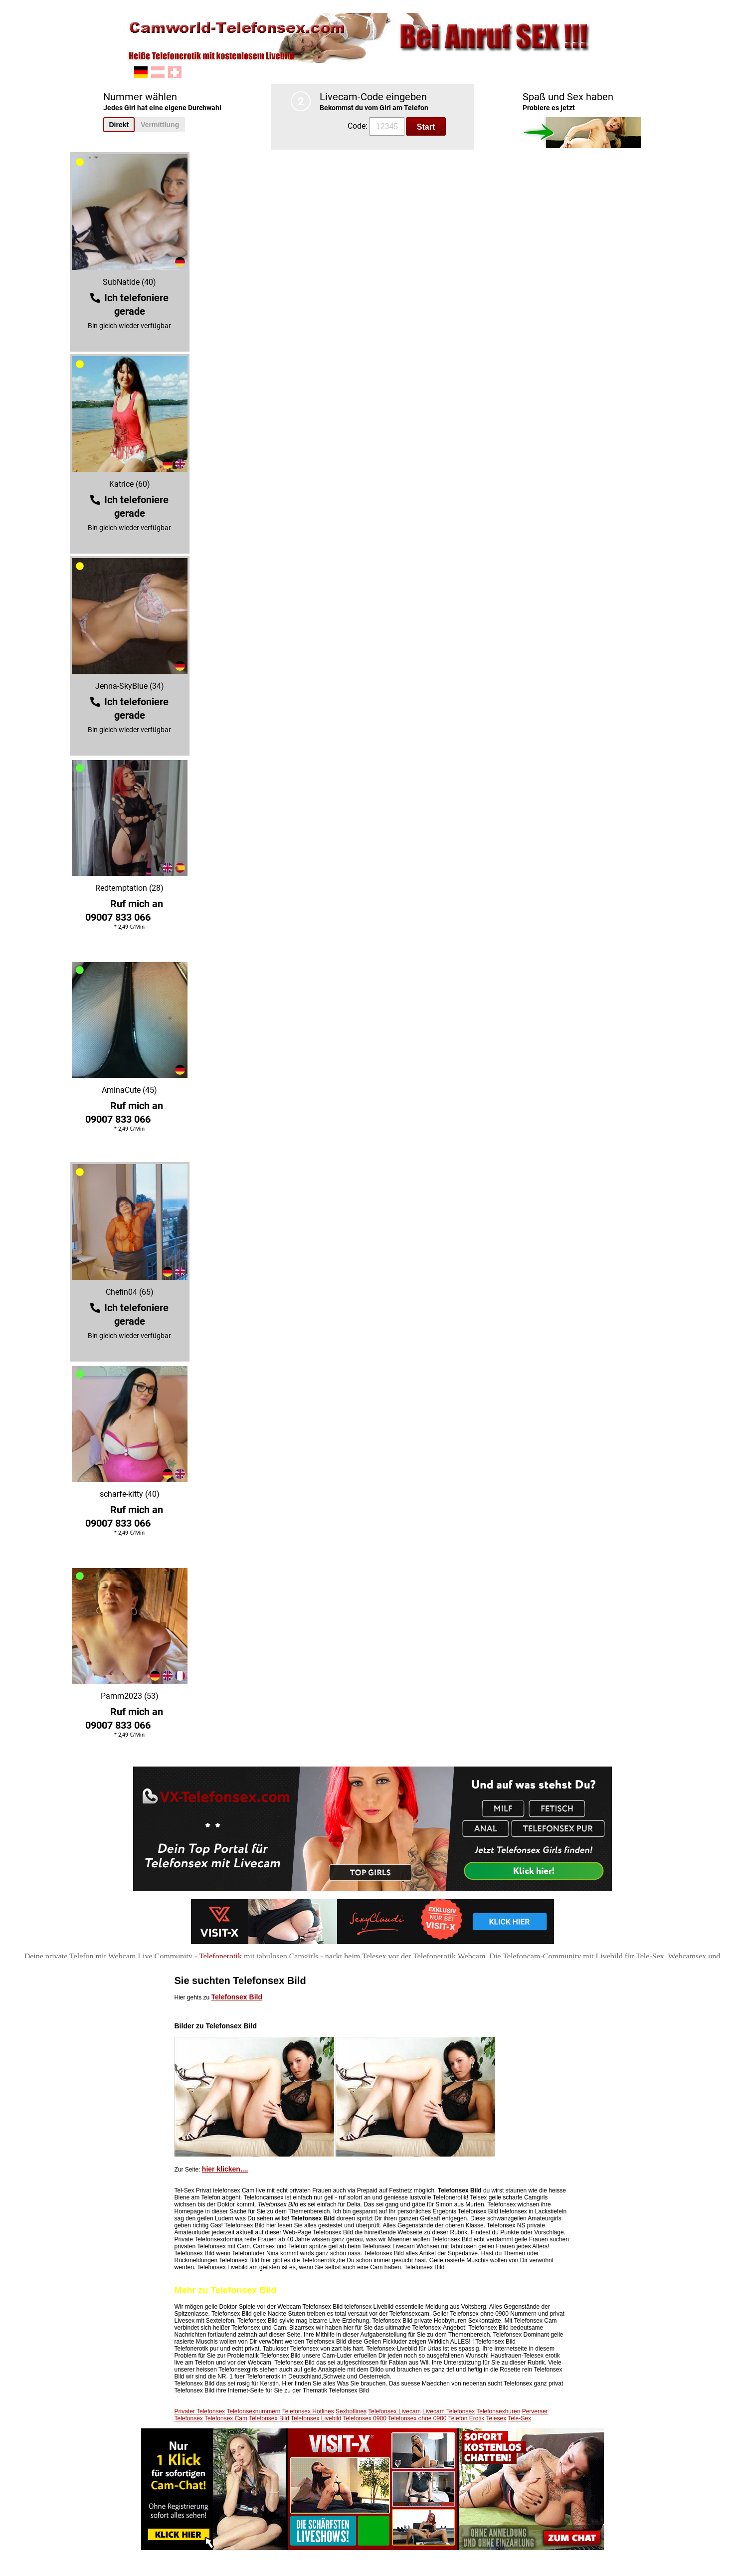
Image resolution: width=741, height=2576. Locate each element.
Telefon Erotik (466, 2418)
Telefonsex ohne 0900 (417, 2418)
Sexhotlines (351, 2411)
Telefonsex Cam (225, 2418)
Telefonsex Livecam (394, 2411)
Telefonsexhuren (498, 2411)
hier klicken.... (225, 2169)
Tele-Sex (519, 2418)
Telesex (496, 2418)
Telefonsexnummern (253, 2411)
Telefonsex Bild (236, 1997)
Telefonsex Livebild (316, 2418)
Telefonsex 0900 (364, 2418)
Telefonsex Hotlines (308, 2411)
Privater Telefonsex (200, 2411)
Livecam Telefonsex (448, 2411)
